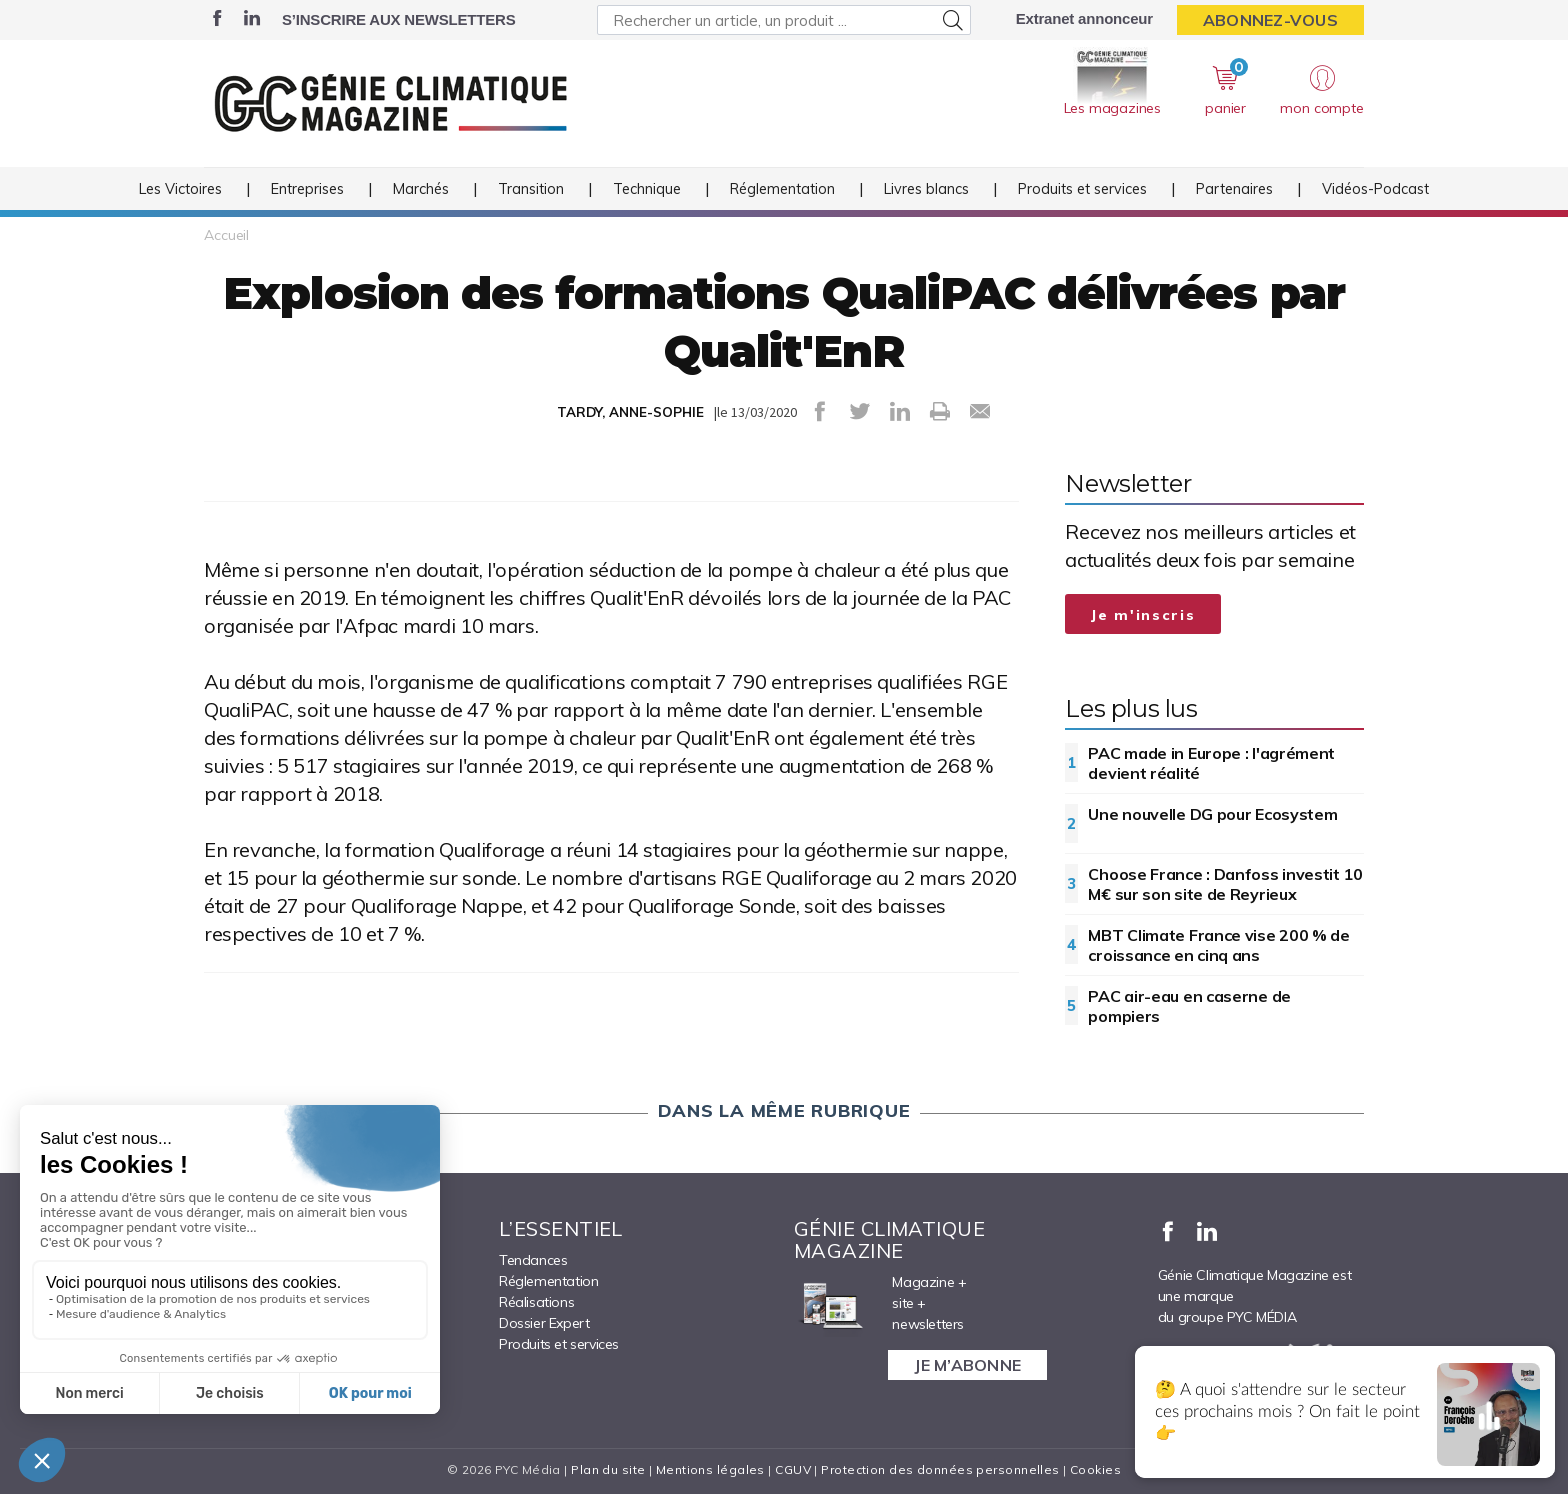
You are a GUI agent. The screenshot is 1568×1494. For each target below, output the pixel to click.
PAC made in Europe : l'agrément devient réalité (1211, 763)
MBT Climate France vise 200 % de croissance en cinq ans (1218, 945)
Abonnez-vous (1270, 20)
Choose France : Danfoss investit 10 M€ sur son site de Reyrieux (1225, 884)
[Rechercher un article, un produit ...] (783, 20)
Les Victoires (180, 189)
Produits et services (1082, 189)
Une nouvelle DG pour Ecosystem (1212, 814)
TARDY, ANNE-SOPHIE (630, 412)
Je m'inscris (1143, 615)
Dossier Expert (544, 1323)
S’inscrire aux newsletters (398, 19)
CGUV (793, 1469)
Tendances (533, 1260)
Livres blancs (926, 189)
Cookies (1095, 1469)
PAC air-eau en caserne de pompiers (1189, 1006)
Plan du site (608, 1469)
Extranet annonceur (1084, 18)
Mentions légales (710, 1469)
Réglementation (782, 189)
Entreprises (307, 189)
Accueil (226, 235)
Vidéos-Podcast (1375, 189)
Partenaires (1234, 189)
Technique (647, 189)
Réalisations (536, 1302)
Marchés (421, 189)
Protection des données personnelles (940, 1469)
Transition (531, 189)
